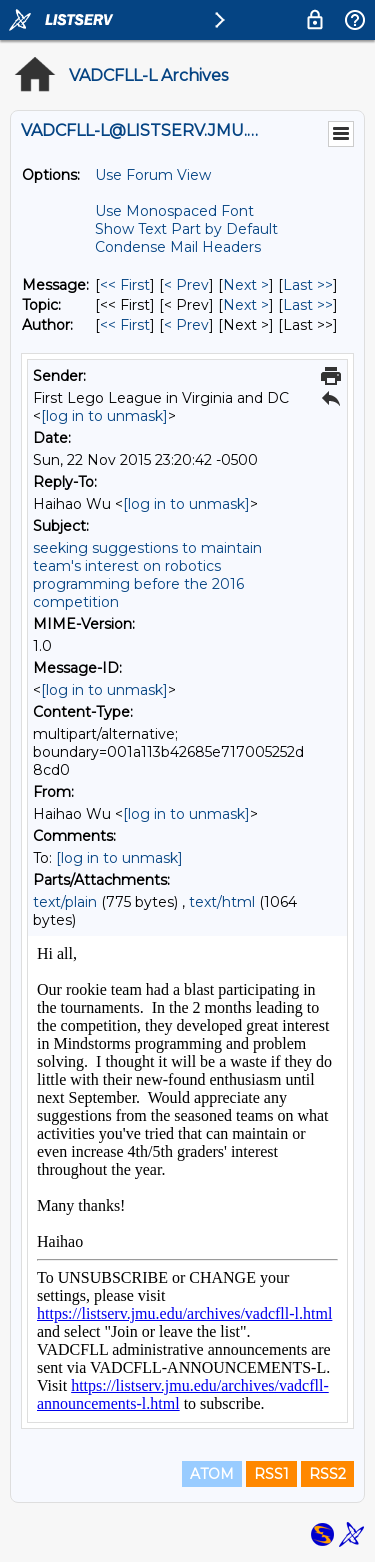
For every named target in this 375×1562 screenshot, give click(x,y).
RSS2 (327, 1474)
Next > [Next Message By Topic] (246, 305)
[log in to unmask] (104, 416)
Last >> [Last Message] (308, 285)
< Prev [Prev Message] (186, 285)
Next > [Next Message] (246, 285)
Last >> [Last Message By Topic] (308, 305)
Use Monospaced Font (174, 211)
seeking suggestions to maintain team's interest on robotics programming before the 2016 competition (147, 575)
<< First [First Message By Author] (125, 325)
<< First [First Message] (125, 285)
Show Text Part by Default (186, 229)
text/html (222, 902)
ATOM (212, 1474)
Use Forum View (153, 175)
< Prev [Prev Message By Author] (186, 325)
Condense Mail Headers (178, 247)
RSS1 (271, 1474)
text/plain (65, 902)
